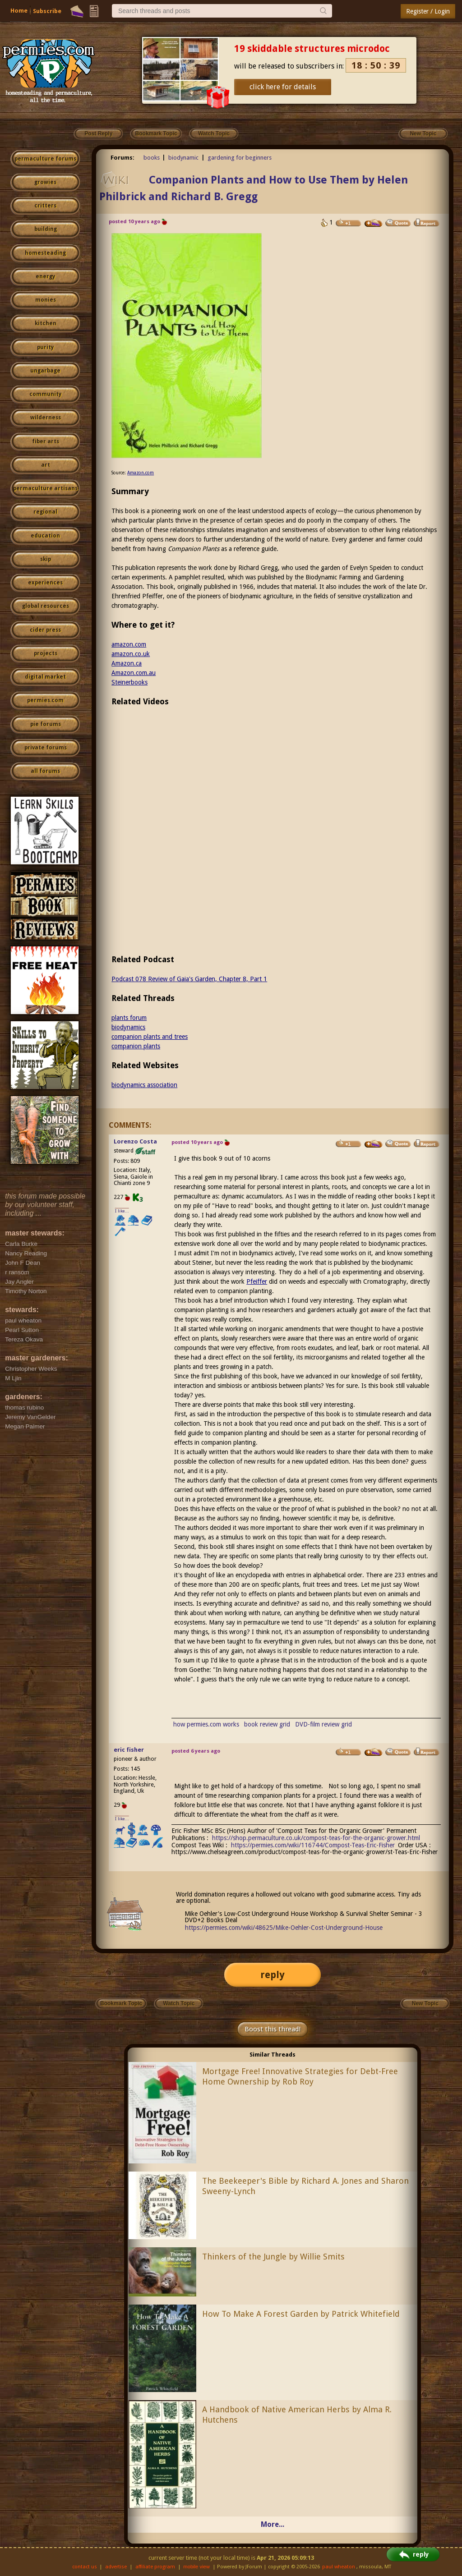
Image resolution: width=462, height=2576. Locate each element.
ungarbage (45, 370)
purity (45, 347)
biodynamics (128, 1027)
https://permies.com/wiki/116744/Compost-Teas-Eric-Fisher (313, 1845)
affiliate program (155, 2567)
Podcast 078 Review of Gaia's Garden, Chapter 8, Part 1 (189, 979)
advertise (116, 2567)
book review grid (267, 1724)
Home (19, 10)
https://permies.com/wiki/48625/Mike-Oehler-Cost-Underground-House (284, 1927)
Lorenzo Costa (135, 1141)
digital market (45, 677)
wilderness (45, 417)
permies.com (45, 700)
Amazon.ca (126, 663)
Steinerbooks (129, 682)
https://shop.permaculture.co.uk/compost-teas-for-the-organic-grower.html (316, 1837)
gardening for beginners (240, 157)
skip (45, 559)
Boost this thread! (272, 2029)
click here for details (282, 87)
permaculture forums (45, 159)
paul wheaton (338, 2567)
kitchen (45, 323)
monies (45, 300)
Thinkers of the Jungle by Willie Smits (273, 2256)
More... (272, 2524)
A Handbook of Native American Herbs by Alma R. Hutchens (297, 2414)
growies (45, 182)
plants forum (129, 1017)
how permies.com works (206, 1724)
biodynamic (183, 157)
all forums (45, 771)
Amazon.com (140, 472)
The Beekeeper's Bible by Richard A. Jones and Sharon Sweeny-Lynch (305, 2186)
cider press (45, 630)
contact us (84, 2567)
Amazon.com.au (133, 672)
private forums (45, 747)
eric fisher (129, 1749)
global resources (45, 606)
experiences (45, 582)
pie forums (45, 724)
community (45, 394)
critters (45, 205)
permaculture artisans (45, 488)
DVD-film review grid (323, 1724)
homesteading (45, 253)
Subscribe (47, 11)
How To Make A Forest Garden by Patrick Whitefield (301, 2314)
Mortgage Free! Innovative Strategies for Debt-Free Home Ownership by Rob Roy (300, 2076)
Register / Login (428, 11)
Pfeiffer (256, 1281)
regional (45, 512)
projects (45, 653)
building (45, 229)
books (151, 157)
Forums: (122, 157)
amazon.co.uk (130, 653)
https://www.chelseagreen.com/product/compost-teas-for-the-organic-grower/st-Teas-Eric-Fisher (304, 1851)
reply (272, 1974)
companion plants (135, 1046)
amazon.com (128, 644)
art (45, 465)
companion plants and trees (149, 1036)
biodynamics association (144, 1084)
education (45, 536)
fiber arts (45, 441)
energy (45, 276)
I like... (122, 1210)
